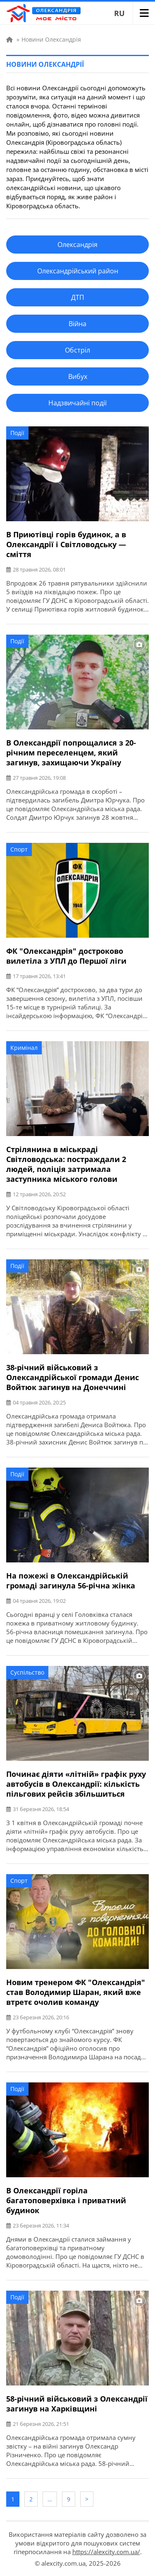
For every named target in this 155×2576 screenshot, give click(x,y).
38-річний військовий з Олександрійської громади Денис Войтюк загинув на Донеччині (72, 1377)
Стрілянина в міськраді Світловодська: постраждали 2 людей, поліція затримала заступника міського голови (66, 1164)
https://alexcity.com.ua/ (106, 2552)
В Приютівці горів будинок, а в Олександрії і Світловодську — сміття (66, 544)
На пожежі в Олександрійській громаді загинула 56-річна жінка (70, 1580)
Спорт (19, 849)
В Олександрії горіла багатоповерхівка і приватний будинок (66, 2200)
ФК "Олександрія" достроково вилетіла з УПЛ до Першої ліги (66, 956)
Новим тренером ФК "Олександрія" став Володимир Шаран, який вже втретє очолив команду (75, 1992)
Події (17, 433)
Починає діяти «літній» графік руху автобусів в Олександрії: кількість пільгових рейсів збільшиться (76, 1784)
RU (119, 13)
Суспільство (27, 1672)
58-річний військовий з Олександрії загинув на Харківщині (77, 2404)
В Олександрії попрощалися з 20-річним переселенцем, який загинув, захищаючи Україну (71, 752)
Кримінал (24, 1048)
